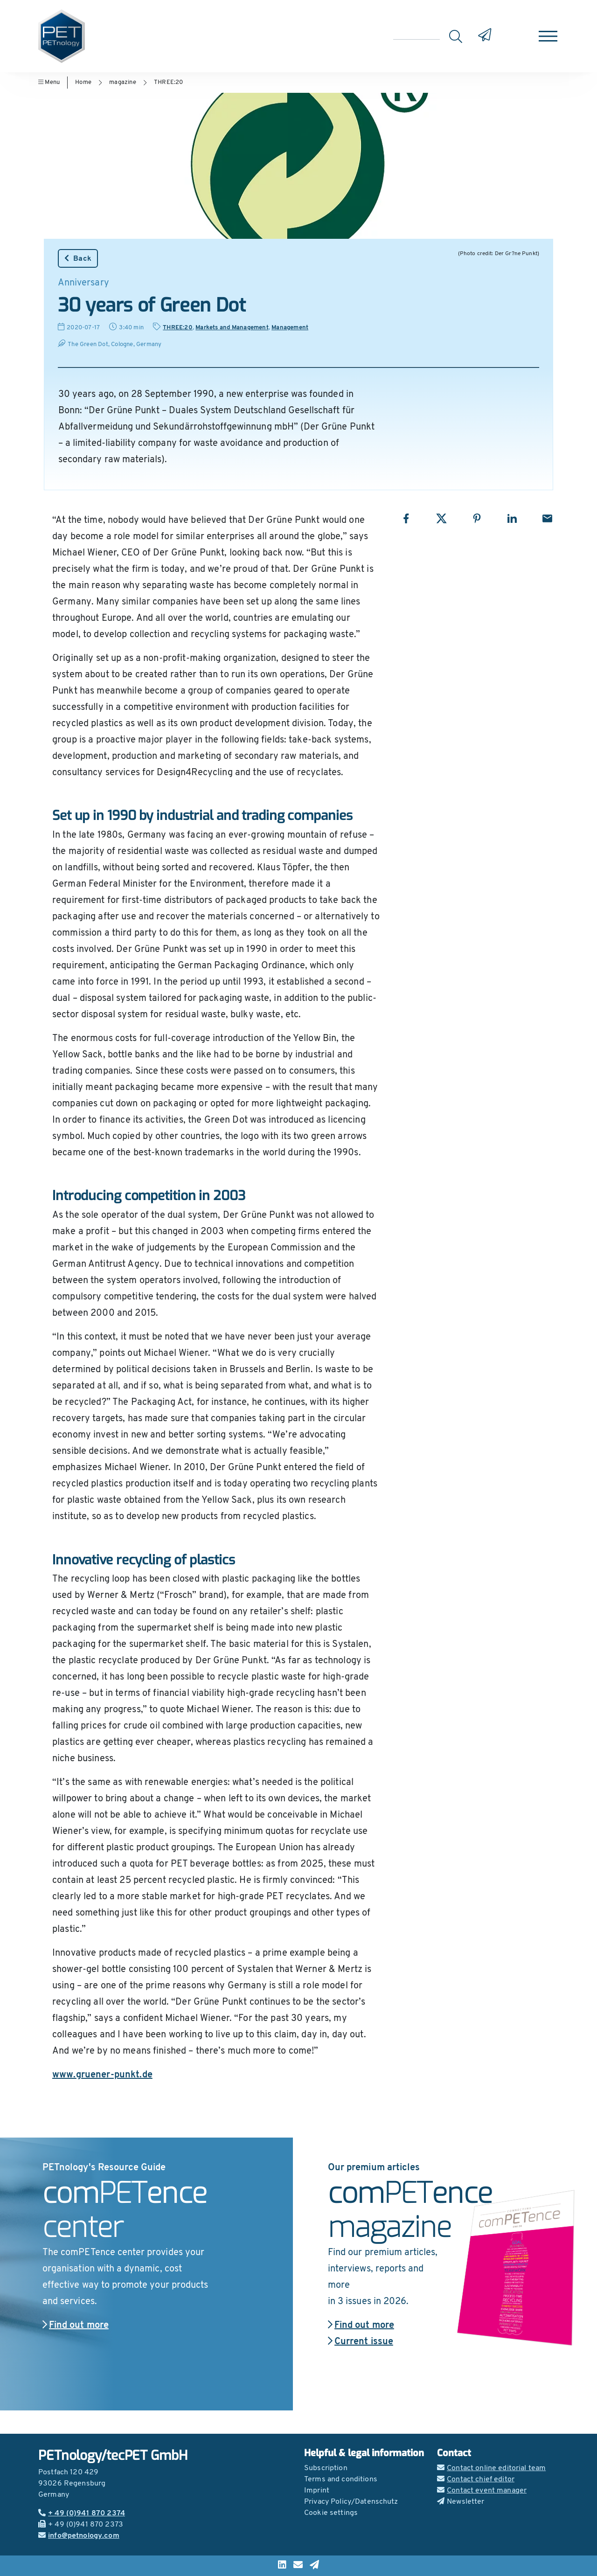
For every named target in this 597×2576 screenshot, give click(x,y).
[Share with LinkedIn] (512, 518)
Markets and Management (231, 328)
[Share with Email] (547, 518)
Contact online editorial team (491, 2468)
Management (289, 328)
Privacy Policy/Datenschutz (351, 2502)
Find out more (75, 2325)
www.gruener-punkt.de (102, 2075)
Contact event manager (482, 2490)
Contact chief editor (475, 2479)
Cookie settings (331, 2513)
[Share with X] (441, 518)
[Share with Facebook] (406, 518)
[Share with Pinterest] (477, 518)
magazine (122, 82)
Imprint (316, 2490)
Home (83, 82)
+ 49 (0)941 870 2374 (81, 2513)
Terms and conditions (340, 2479)
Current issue (360, 2342)
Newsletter (461, 2502)
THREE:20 (168, 82)
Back (77, 258)
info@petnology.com (78, 2536)
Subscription (325, 2468)
